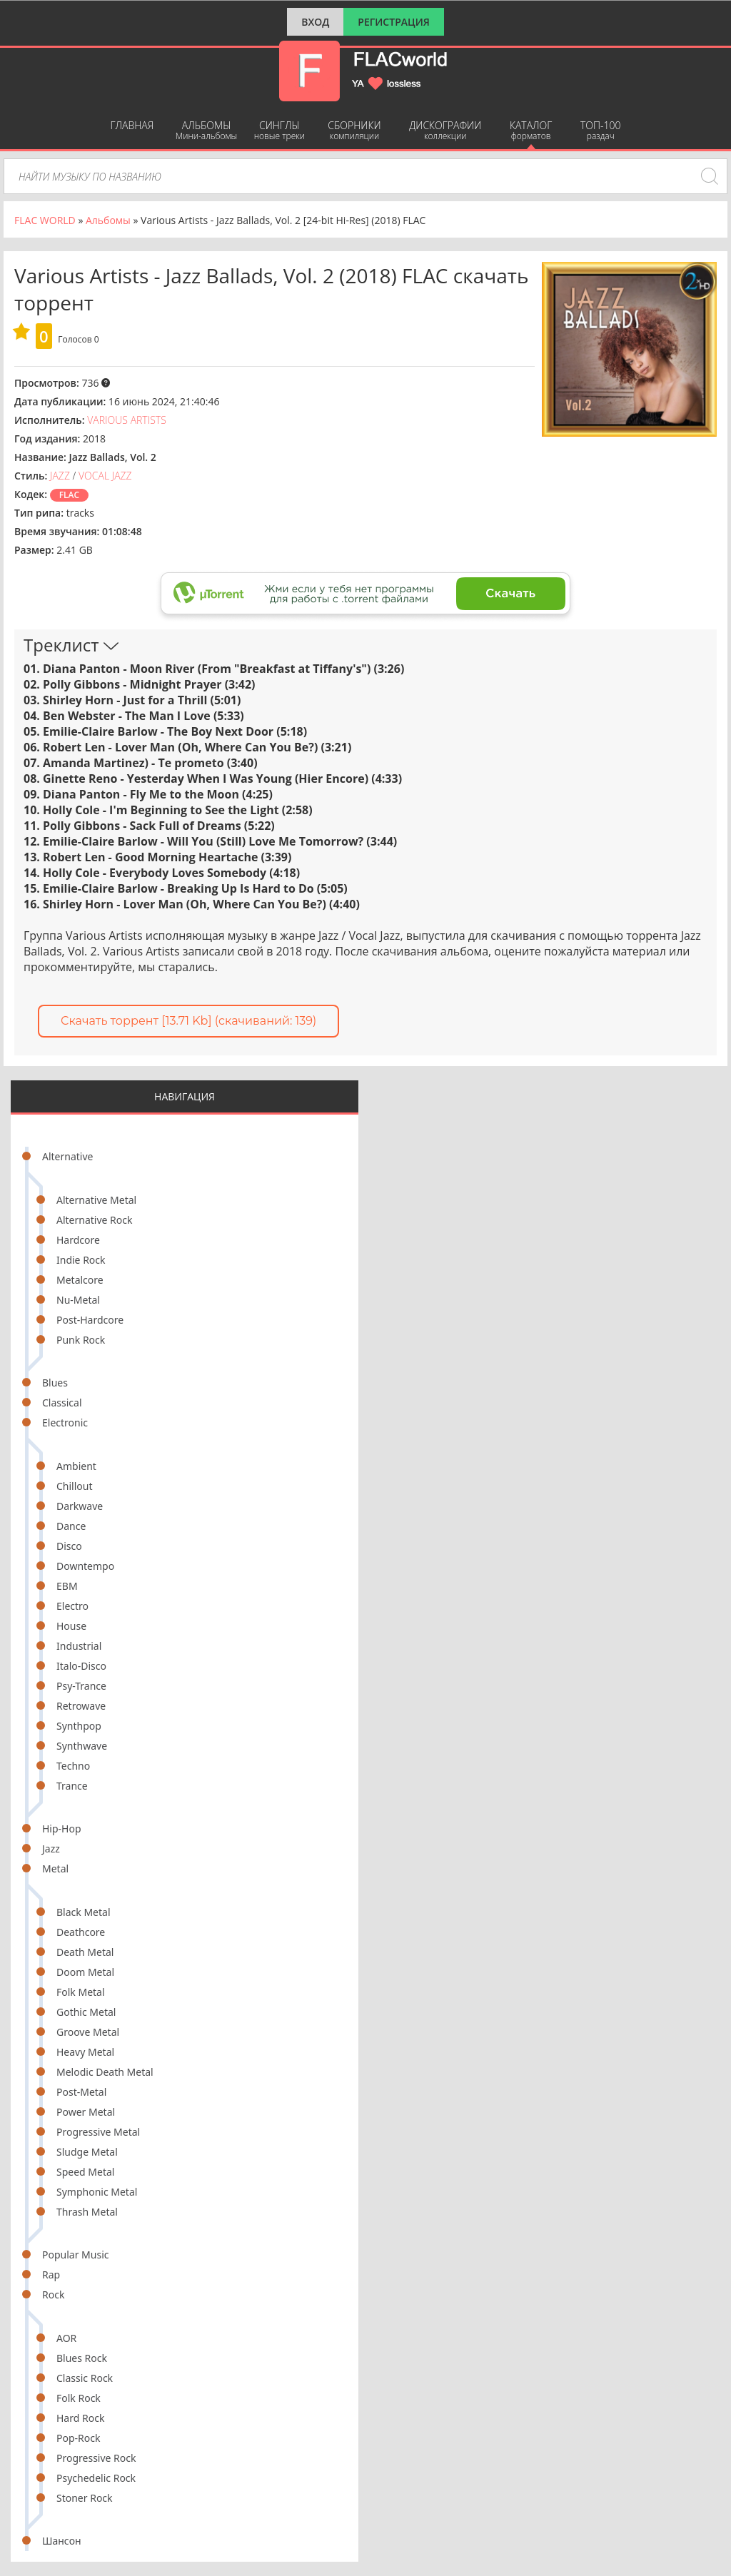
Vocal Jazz (105, 475)
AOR (66, 2338)
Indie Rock (81, 1260)
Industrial (78, 1646)
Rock (53, 2294)
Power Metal (85, 2112)
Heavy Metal (85, 2052)
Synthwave (81, 1746)
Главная (131, 125)
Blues (55, 1382)
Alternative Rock (94, 1220)
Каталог (531, 130)
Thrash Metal (87, 2211)
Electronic (65, 1422)
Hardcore (78, 1240)
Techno (73, 1766)
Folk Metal (80, 1992)
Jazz (51, 1848)
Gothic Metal (86, 2012)
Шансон (61, 2540)
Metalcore (80, 1280)
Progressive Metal (98, 2132)
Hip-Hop (61, 1828)
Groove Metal (87, 2032)
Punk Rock (80, 1340)
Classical (62, 1402)
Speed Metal (85, 2172)
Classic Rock (84, 2378)
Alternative (67, 1156)
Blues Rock (81, 2358)
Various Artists (126, 420)
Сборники (354, 130)
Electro (72, 1606)
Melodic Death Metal (104, 2072)
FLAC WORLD (45, 220)
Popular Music (75, 2254)
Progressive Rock (96, 2458)
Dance (71, 1526)
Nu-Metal (78, 1300)
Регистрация (394, 22)
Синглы (279, 130)
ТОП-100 (601, 130)
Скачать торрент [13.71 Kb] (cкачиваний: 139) (188, 1021)
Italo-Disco (81, 1666)
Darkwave (79, 1506)
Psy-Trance (81, 1686)
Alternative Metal (96, 1200)
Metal (55, 1868)
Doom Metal (85, 1972)
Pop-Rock (78, 2438)
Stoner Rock (84, 2498)
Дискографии (445, 130)
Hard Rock (80, 2418)
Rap (51, 2274)
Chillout (74, 1486)
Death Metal (85, 1952)
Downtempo (85, 1566)
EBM (67, 1586)
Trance (72, 1785)
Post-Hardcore (89, 1320)
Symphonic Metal (96, 2192)
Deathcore (80, 1932)
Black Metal (83, 1912)
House (71, 1626)
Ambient (76, 1466)
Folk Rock (78, 2398)
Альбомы (206, 130)
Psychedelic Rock (96, 2478)
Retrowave (81, 1706)
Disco (69, 1546)
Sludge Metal (87, 2152)
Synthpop (78, 1726)
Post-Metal (81, 2092)
